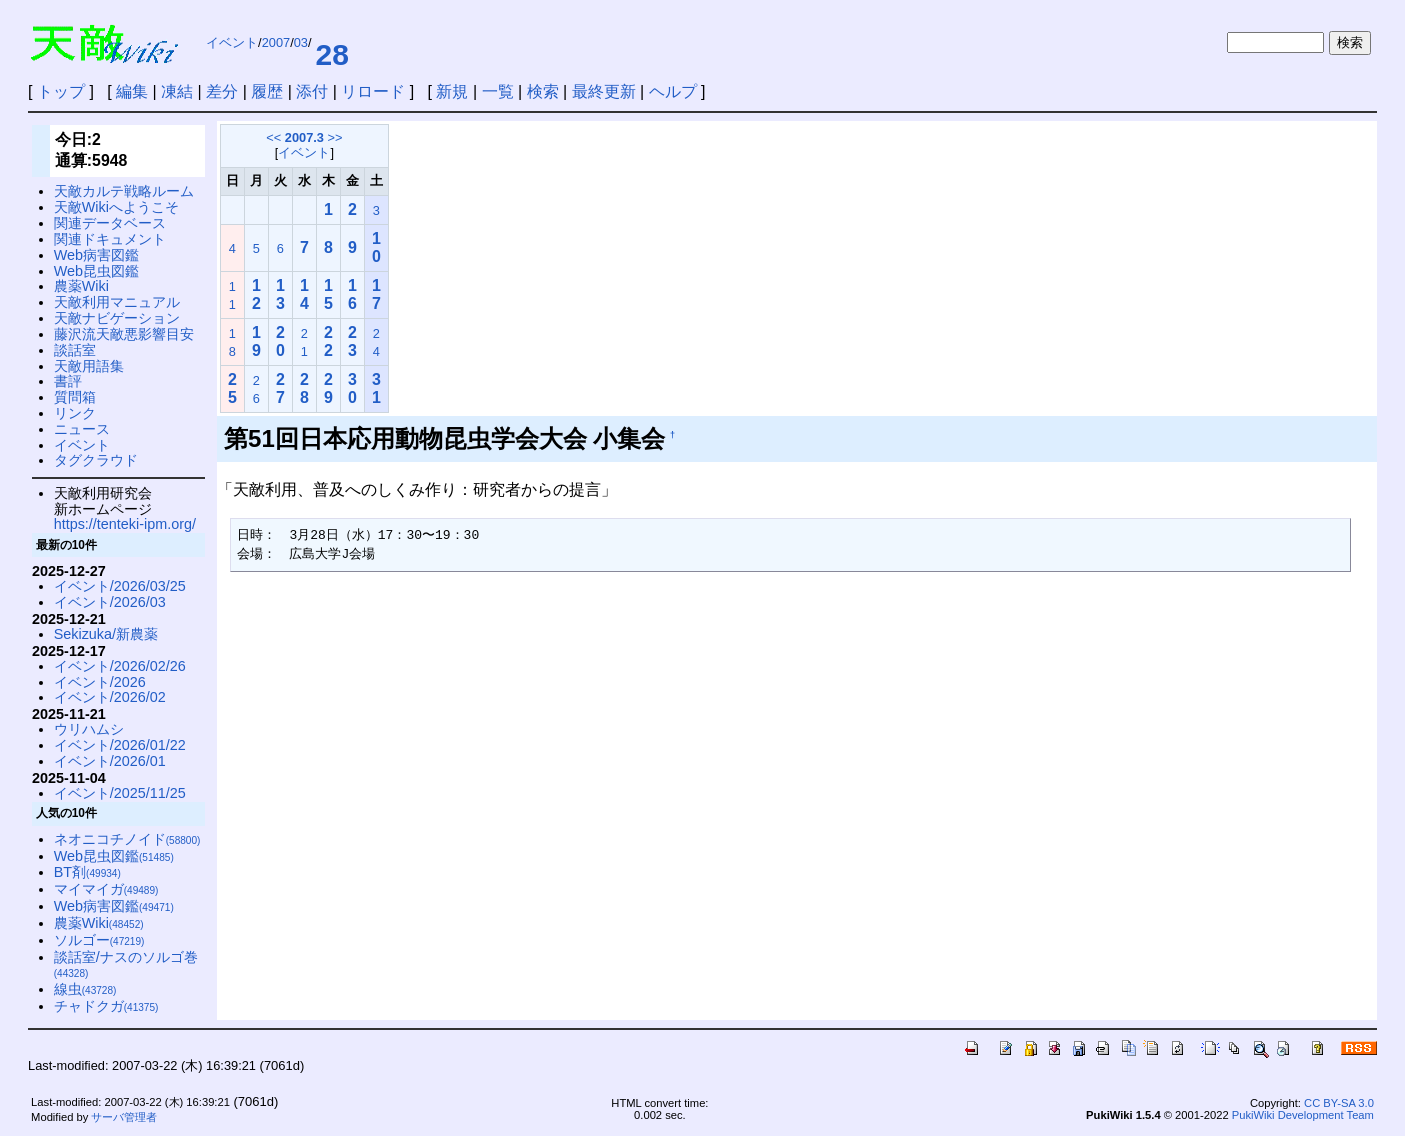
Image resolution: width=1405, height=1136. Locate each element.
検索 (543, 91)
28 (331, 54)
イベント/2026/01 (110, 761)
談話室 (75, 350)
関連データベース (110, 223)
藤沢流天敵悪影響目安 (124, 334)
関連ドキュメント (110, 239)
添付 (312, 91)
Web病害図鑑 (96, 255)
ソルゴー (99, 940)
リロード (373, 91)
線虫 (85, 989)
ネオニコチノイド (127, 839)
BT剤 (87, 872)
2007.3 (304, 137)
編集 (132, 91)
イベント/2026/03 (110, 602)
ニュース (82, 429)
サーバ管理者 (124, 1117)
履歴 (267, 91)
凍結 (177, 91)
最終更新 (604, 91)
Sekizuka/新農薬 (106, 634)
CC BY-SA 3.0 (1339, 1103)
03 (301, 42)
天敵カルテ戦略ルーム (124, 191)
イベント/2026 (100, 682)
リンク (75, 413)
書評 (68, 381)
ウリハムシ (89, 729)
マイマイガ (106, 889)
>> (335, 137)
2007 (276, 42)
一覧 (498, 91)
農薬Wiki (81, 286)
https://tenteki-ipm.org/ (125, 524)
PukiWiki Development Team (1303, 1115)
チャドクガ (106, 1006)
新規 (452, 91)
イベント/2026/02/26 (120, 666)
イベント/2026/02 (110, 697)
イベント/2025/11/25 (120, 793)
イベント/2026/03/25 (120, 586)
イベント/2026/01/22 (120, 745)
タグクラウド (96, 460)
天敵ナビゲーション (117, 318)
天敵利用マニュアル (117, 302)
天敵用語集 (89, 366)
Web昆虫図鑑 (96, 271)
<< (273, 137)
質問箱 (75, 397)
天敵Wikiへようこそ (116, 207)
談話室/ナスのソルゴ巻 (126, 964)
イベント (232, 42)
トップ (61, 91)
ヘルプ (673, 91)
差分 (222, 91)
